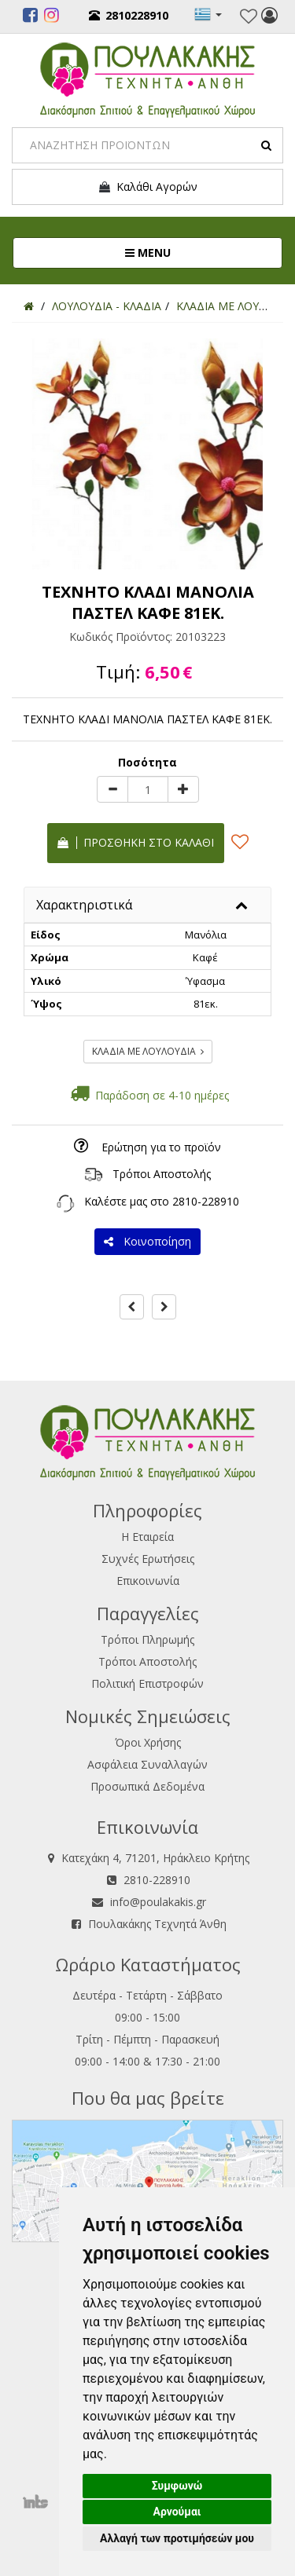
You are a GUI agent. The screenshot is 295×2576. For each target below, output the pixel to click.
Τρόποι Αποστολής (161, 1173)
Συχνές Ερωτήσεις (147, 1558)
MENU (200, 252)
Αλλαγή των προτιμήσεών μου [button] (177, 2538)
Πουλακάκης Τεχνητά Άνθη (157, 1923)
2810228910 (128, 15)
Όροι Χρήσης (148, 1742)
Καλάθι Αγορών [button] (147, 187)
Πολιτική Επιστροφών (147, 1683)
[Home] (29, 305)
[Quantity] (147, 789)
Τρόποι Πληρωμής (147, 1639)
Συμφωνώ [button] (177, 2485)
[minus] (112, 789)
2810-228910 (205, 1201)
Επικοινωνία (147, 1580)
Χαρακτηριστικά (84, 904)
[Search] (147, 145)
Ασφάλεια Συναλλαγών (147, 1764)
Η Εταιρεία (147, 1536)
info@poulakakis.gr (158, 1901)
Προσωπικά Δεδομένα (147, 1786)
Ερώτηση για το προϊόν (161, 1147)
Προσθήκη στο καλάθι (135, 842)
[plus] (183, 789)
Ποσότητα (147, 762)
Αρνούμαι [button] (177, 2511)
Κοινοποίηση (147, 1241)
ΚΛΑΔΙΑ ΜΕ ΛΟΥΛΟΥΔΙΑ (148, 1051)
